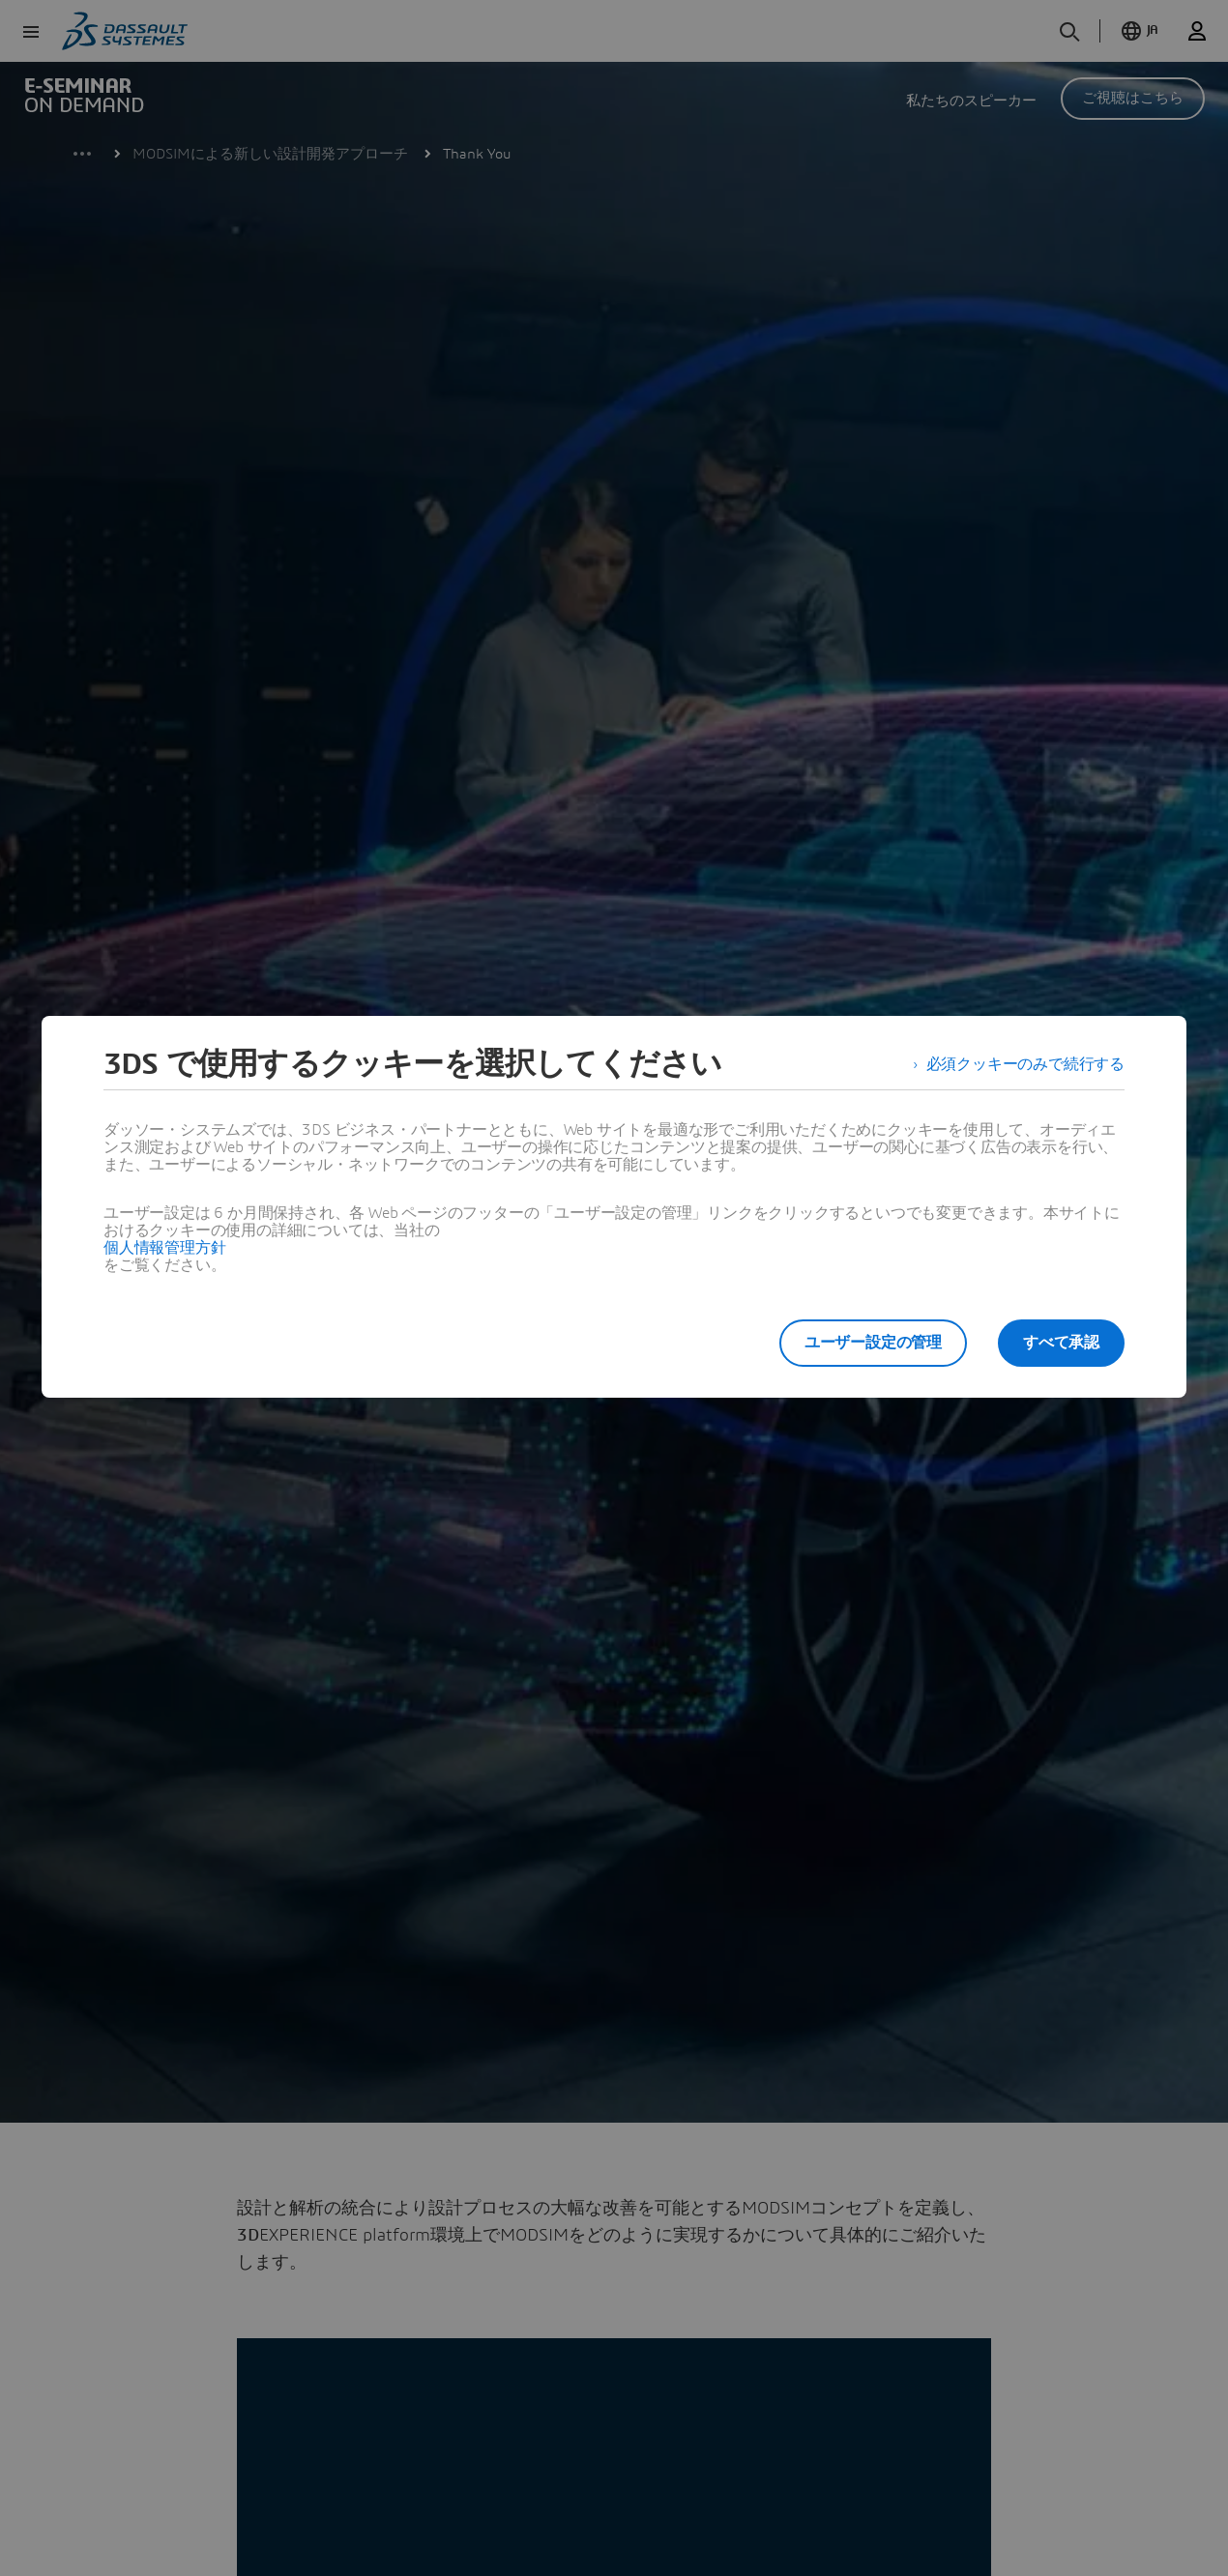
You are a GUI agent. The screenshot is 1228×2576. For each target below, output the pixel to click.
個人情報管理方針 (164, 1248)
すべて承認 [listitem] (1061, 1342)
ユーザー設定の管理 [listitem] (873, 1342)
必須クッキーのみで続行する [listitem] (1025, 1064)
